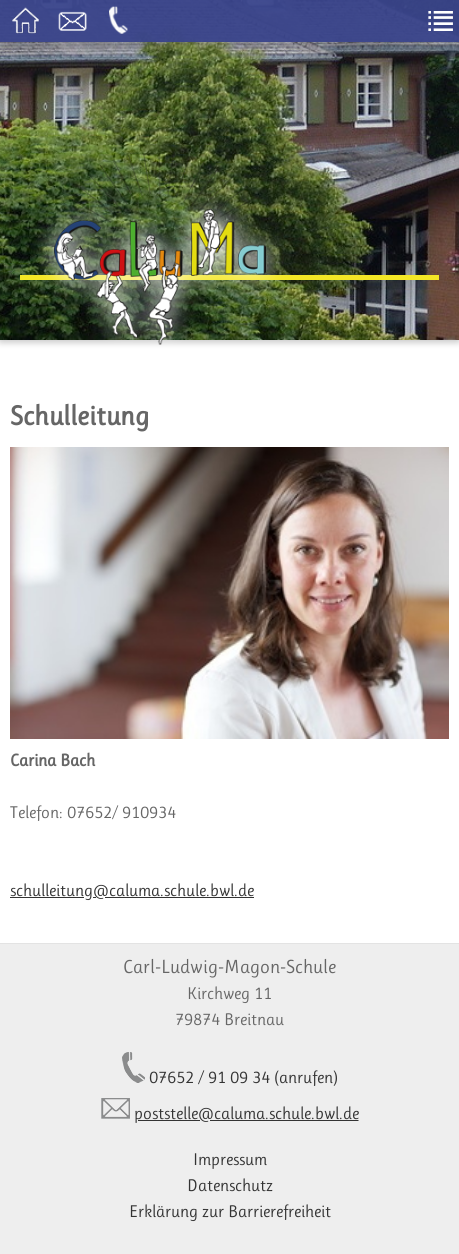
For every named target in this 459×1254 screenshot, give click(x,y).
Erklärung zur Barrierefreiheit (230, 1211)
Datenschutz (230, 1185)
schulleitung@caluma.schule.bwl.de (132, 890)
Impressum (230, 1159)
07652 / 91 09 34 (209, 1077)
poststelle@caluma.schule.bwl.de (246, 1113)
